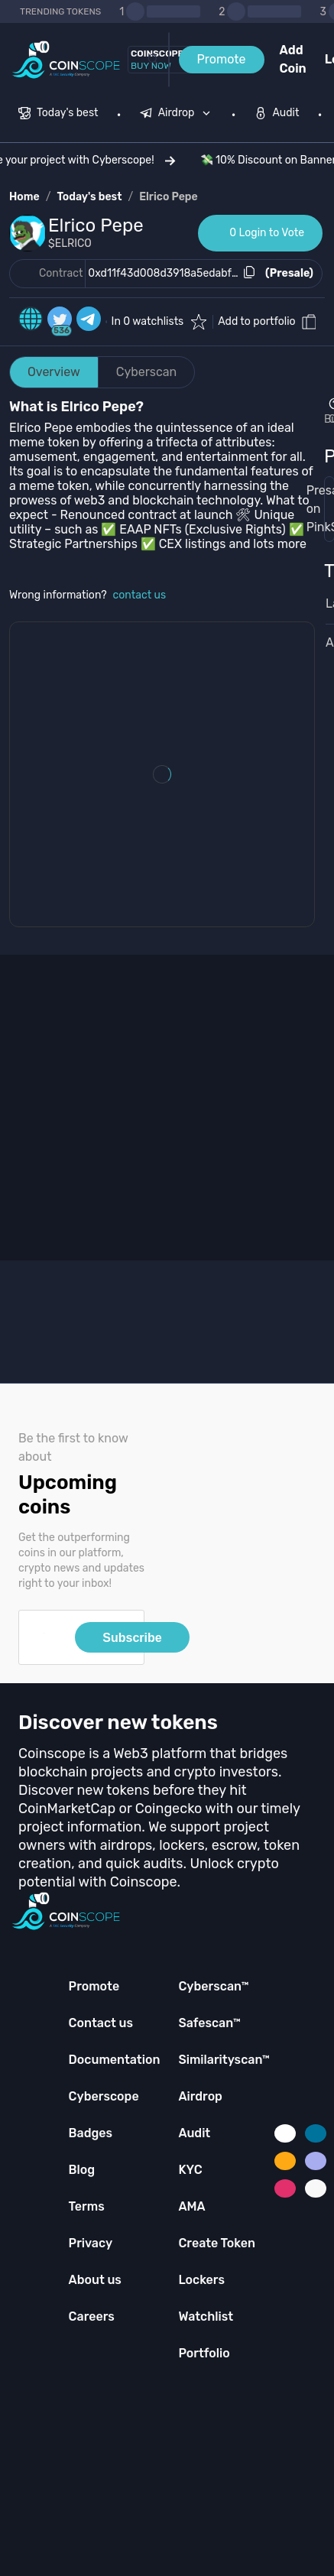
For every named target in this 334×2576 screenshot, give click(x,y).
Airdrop (200, 2096)
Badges (91, 2133)
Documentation (115, 2059)
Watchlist (205, 2316)
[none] (179, 114)
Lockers (201, 2280)
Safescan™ (209, 2023)
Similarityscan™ (224, 2059)
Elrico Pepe (168, 196)
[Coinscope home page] (66, 60)
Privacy (90, 2243)
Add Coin (293, 59)
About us (95, 2280)
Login (329, 59)
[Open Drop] (324, 412)
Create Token (216, 2243)
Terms (87, 2206)
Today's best (89, 196)
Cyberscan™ (213, 1986)
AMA (191, 2206)
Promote (221, 59)
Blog (82, 2169)
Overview (54, 372)
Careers (92, 2316)
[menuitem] (58, 114)
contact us (140, 595)
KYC (190, 2169)
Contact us (101, 2023)
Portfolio (203, 2353)
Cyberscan (146, 372)
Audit (194, 2133)
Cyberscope (104, 2096)
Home (24, 196)
